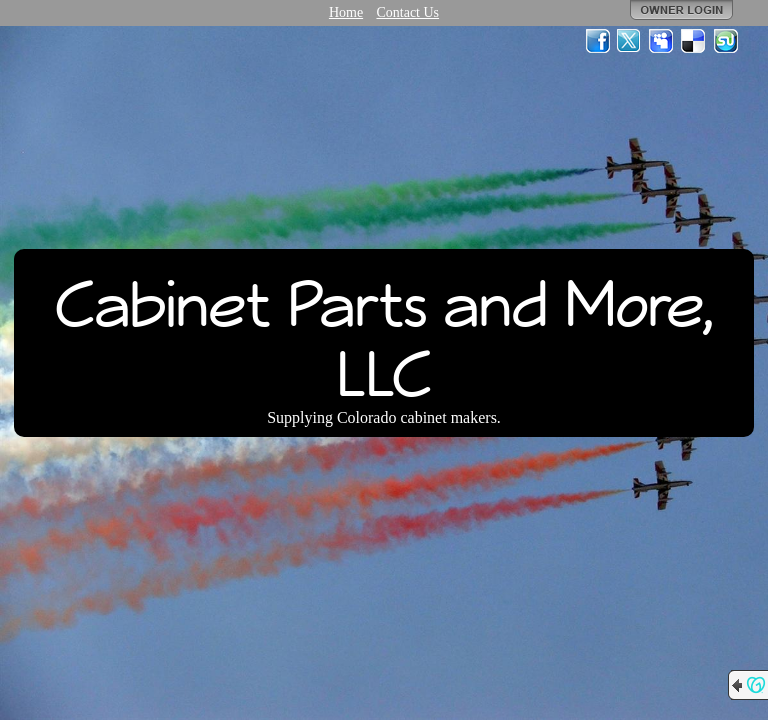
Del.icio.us (694, 41)
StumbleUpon (726, 41)
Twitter (630, 41)
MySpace (662, 41)
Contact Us (407, 12)
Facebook (598, 41)
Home (346, 12)
